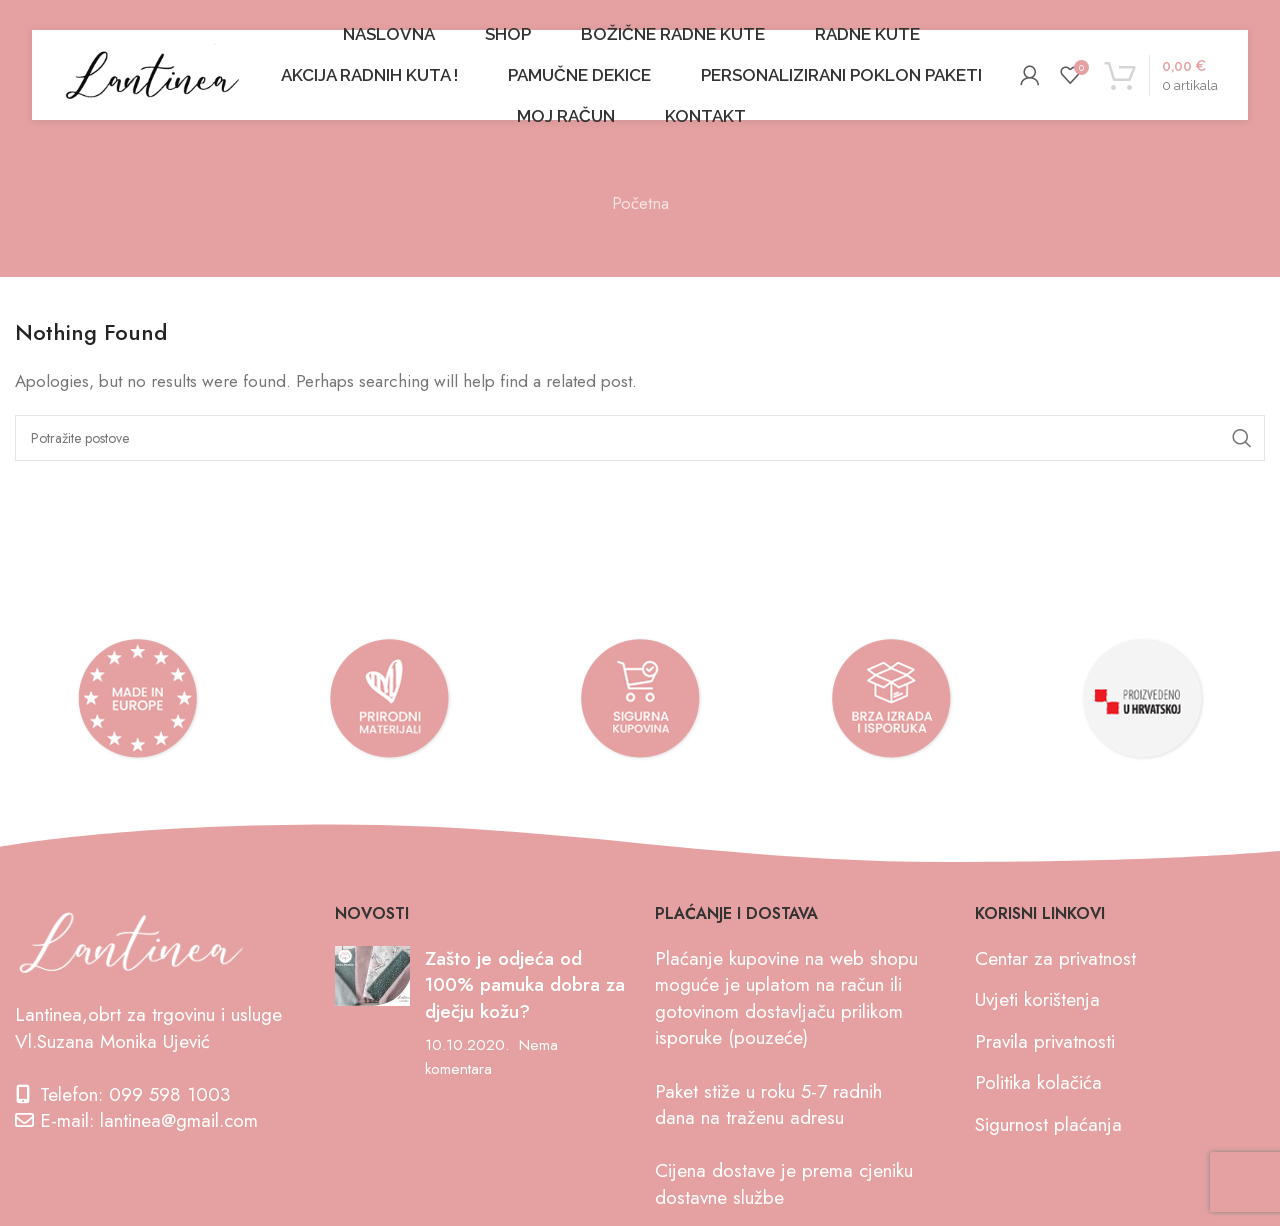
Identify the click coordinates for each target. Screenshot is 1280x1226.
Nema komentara (491, 1057)
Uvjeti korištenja (1037, 999)
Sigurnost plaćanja (1048, 1124)
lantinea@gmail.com (179, 1120)
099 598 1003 (169, 1094)
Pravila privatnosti (1045, 1041)
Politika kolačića (1038, 1082)
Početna (640, 203)
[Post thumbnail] (372, 1013)
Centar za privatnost (1055, 958)
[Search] (640, 438)
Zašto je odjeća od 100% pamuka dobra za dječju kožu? (525, 985)
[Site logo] (152, 73)
